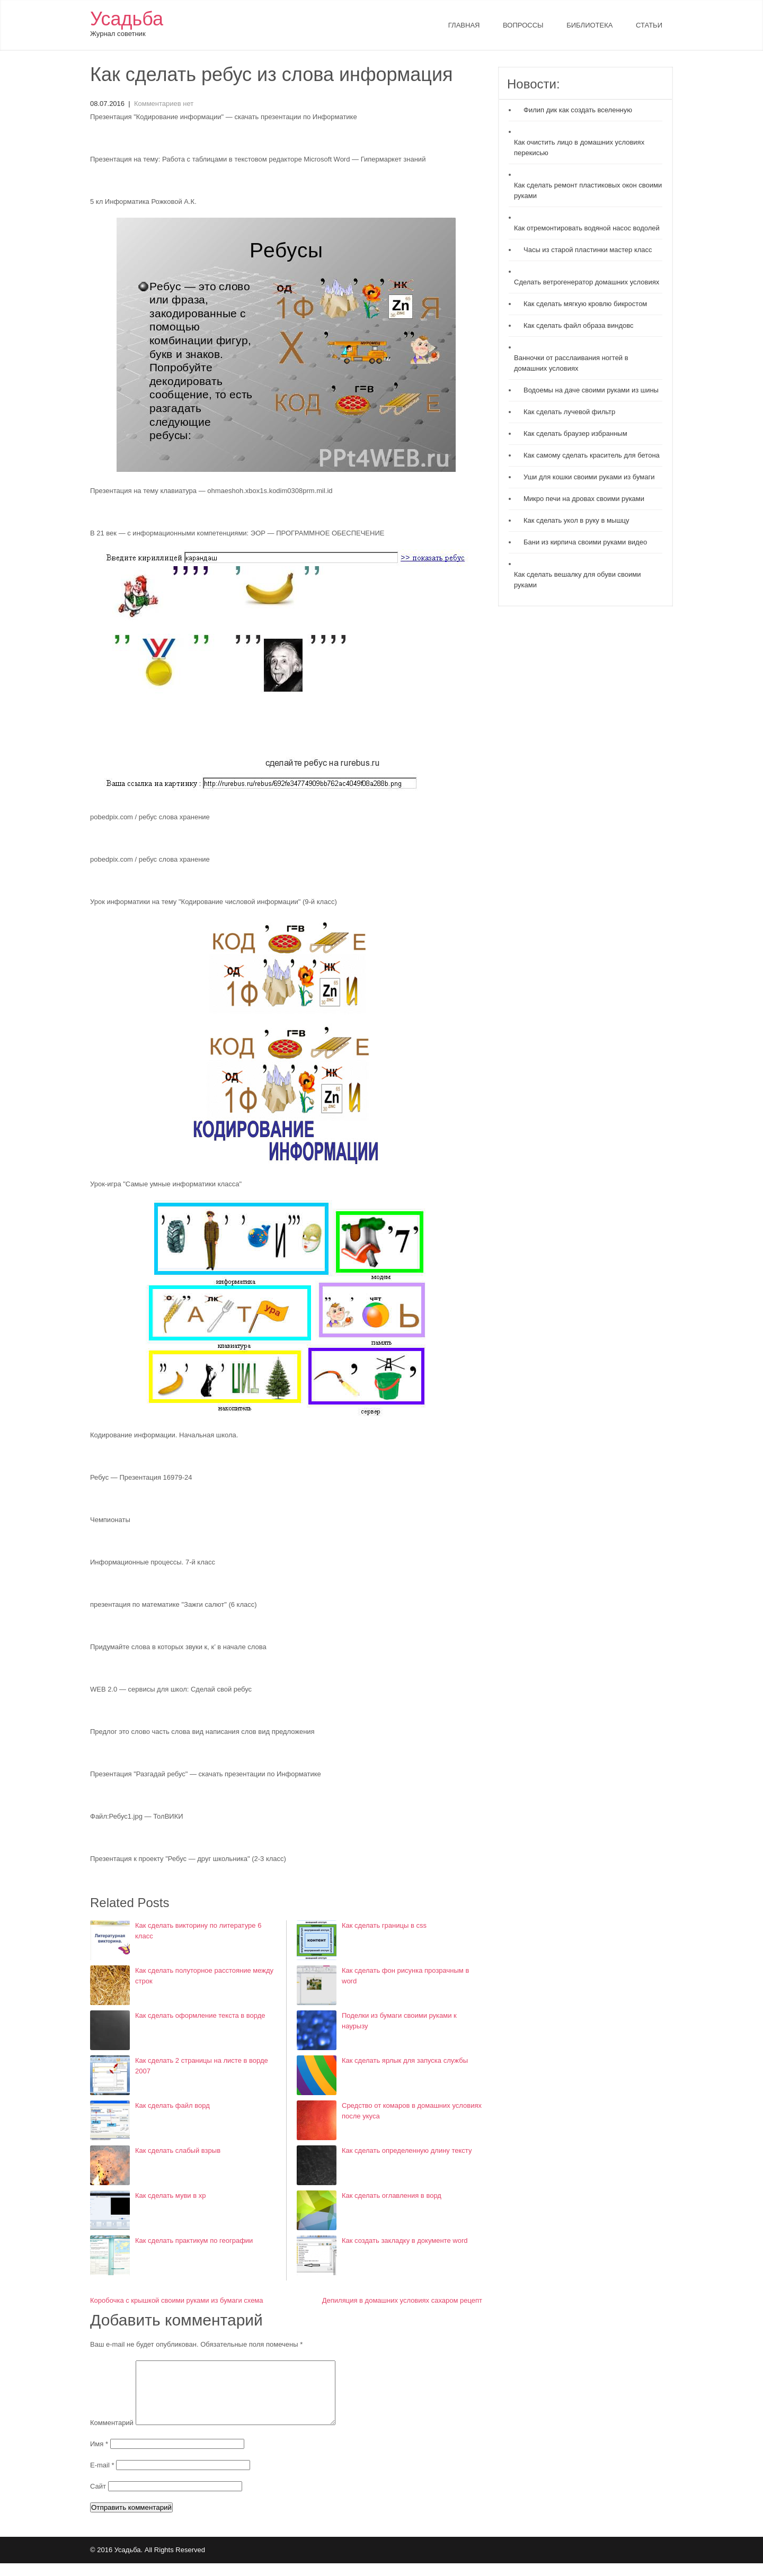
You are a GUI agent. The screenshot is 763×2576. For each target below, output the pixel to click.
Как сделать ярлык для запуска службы (405, 2060)
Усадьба (126, 19)
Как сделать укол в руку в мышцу (576, 520)
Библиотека (589, 25)
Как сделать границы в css (384, 1925)
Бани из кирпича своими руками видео (585, 542)
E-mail (103, 2478)
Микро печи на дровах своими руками (584, 499)
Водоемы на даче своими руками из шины (591, 390)
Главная (464, 25)
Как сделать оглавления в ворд (391, 2195)
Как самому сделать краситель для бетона (592, 455)
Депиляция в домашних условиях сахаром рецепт (402, 2300)
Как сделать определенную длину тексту (407, 2150)
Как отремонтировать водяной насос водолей (587, 228)
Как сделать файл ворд (172, 2105)
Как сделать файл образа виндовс (578, 325)
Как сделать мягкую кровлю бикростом (585, 304)
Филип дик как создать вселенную (578, 110)
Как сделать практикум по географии (194, 2240)
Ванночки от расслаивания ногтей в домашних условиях (571, 363)
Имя (100, 2457)
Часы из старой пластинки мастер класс (588, 250)
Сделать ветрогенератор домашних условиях (586, 282)
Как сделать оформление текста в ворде (200, 2015)
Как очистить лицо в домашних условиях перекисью (579, 147)
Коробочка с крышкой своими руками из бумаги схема (176, 2300)
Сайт (98, 2499)
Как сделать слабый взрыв (177, 2150)
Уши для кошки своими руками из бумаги (589, 477)
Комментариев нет (163, 104)
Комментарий (112, 2435)
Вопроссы (523, 25)
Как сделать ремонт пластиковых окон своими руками (588, 190)
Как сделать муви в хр (170, 2195)
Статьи (649, 25)
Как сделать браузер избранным (575, 433)
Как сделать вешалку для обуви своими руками (577, 579)
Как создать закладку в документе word (404, 2240)
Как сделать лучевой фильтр (569, 412)
